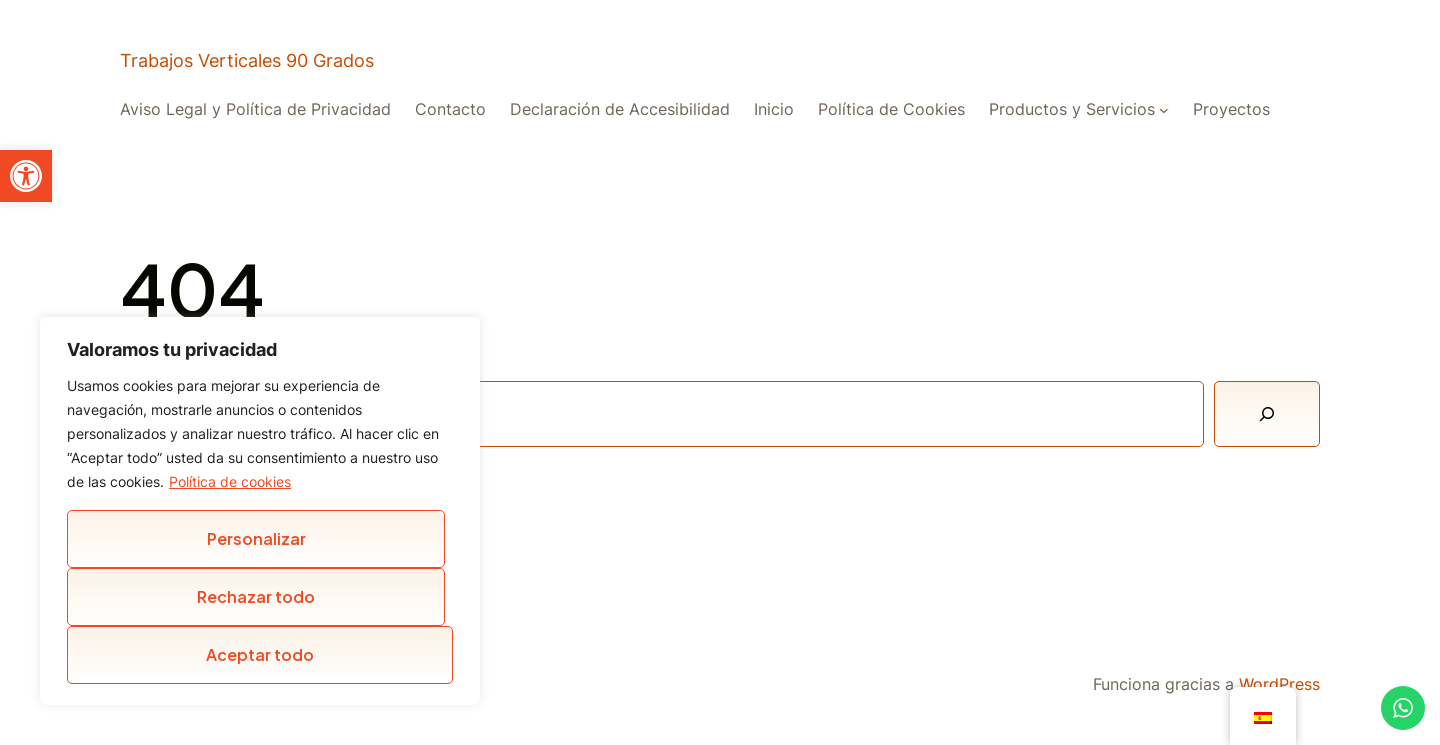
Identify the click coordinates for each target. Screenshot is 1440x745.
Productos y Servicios (1072, 109)
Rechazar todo (256, 596)
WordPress (1279, 684)
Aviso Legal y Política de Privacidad (255, 109)
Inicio (774, 109)
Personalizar (256, 538)
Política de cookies (230, 481)
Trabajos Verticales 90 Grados (247, 60)
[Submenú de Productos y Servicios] (1164, 109)
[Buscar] (1267, 414)
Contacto (450, 109)
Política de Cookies (891, 109)
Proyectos (1231, 109)
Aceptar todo (260, 654)
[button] (26, 176)
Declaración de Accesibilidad (620, 109)
